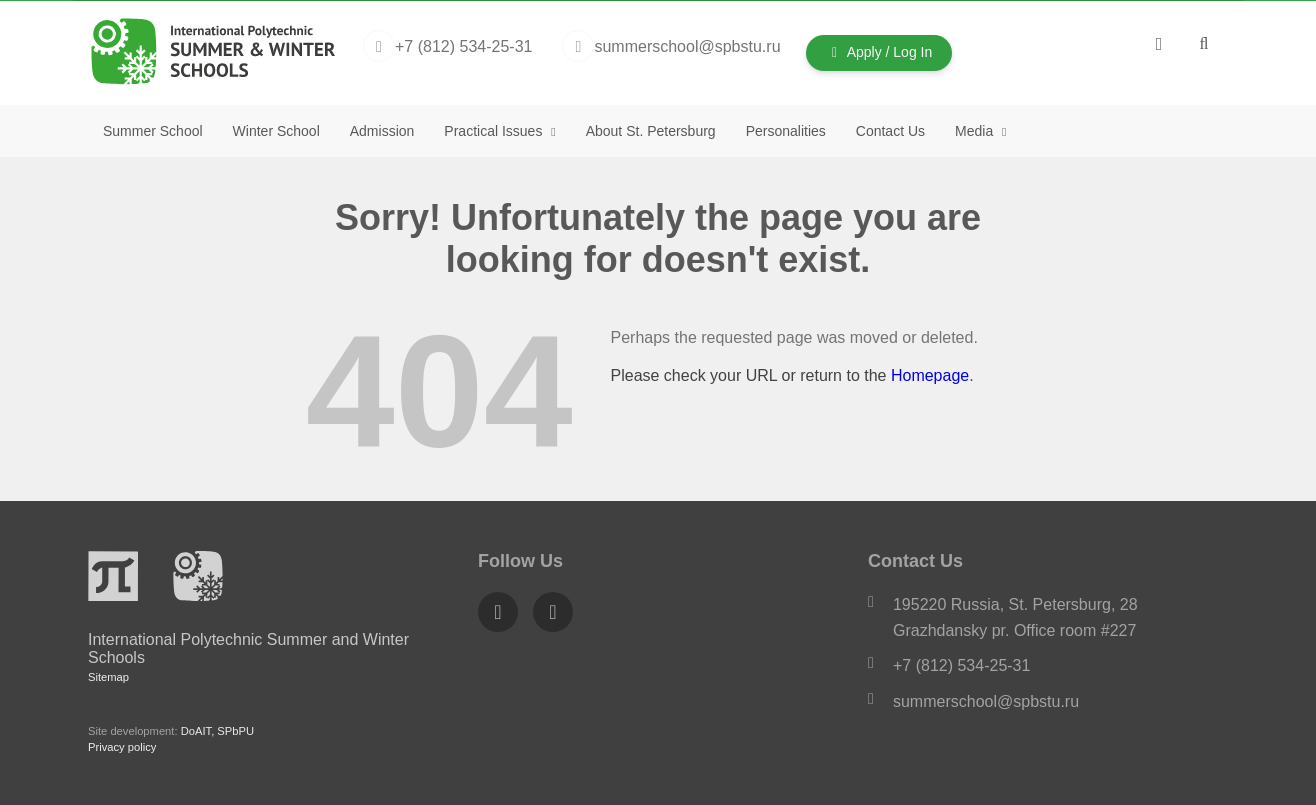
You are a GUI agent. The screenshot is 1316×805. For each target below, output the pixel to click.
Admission (382, 131)
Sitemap (108, 677)
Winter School (276, 131)
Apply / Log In (879, 52)
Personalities (786, 131)
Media (976, 131)
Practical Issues (495, 131)
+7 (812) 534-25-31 (961, 665)
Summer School (153, 131)
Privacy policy (122, 747)
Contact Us (890, 131)
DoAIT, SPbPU (217, 731)
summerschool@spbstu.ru (986, 701)
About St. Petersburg (651, 131)
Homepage (930, 375)
